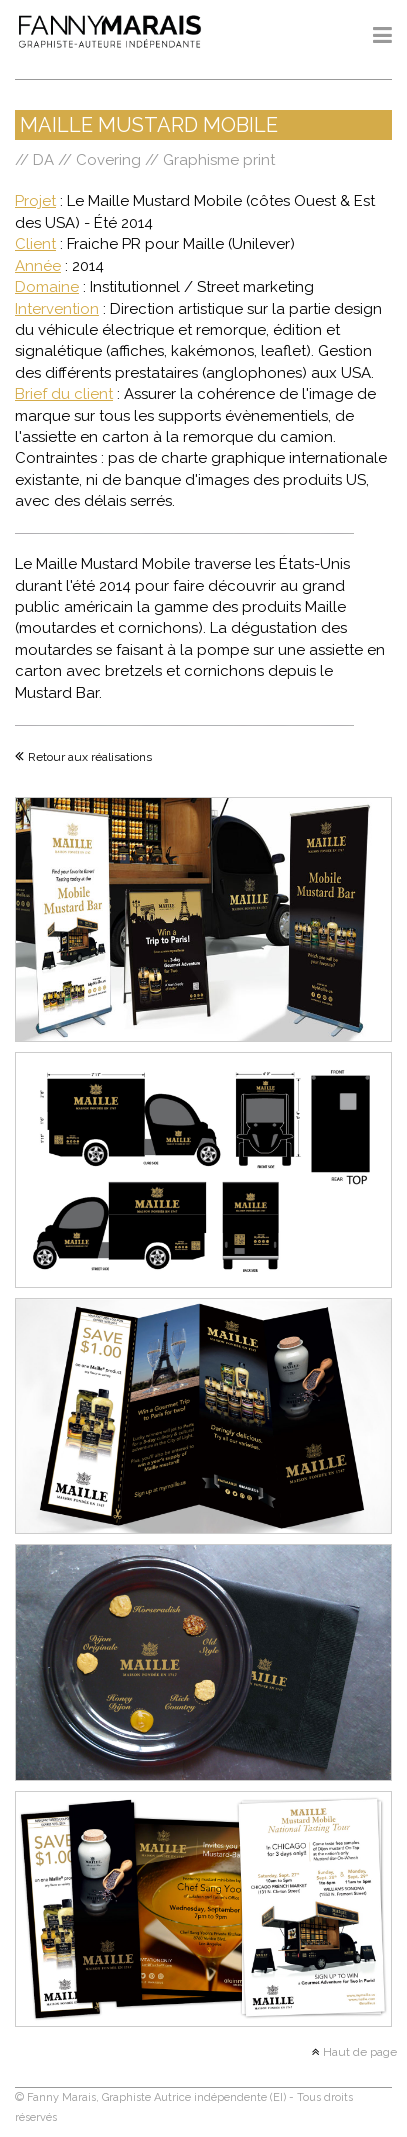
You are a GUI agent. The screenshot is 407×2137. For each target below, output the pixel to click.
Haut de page (358, 2052)
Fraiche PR (104, 244)
